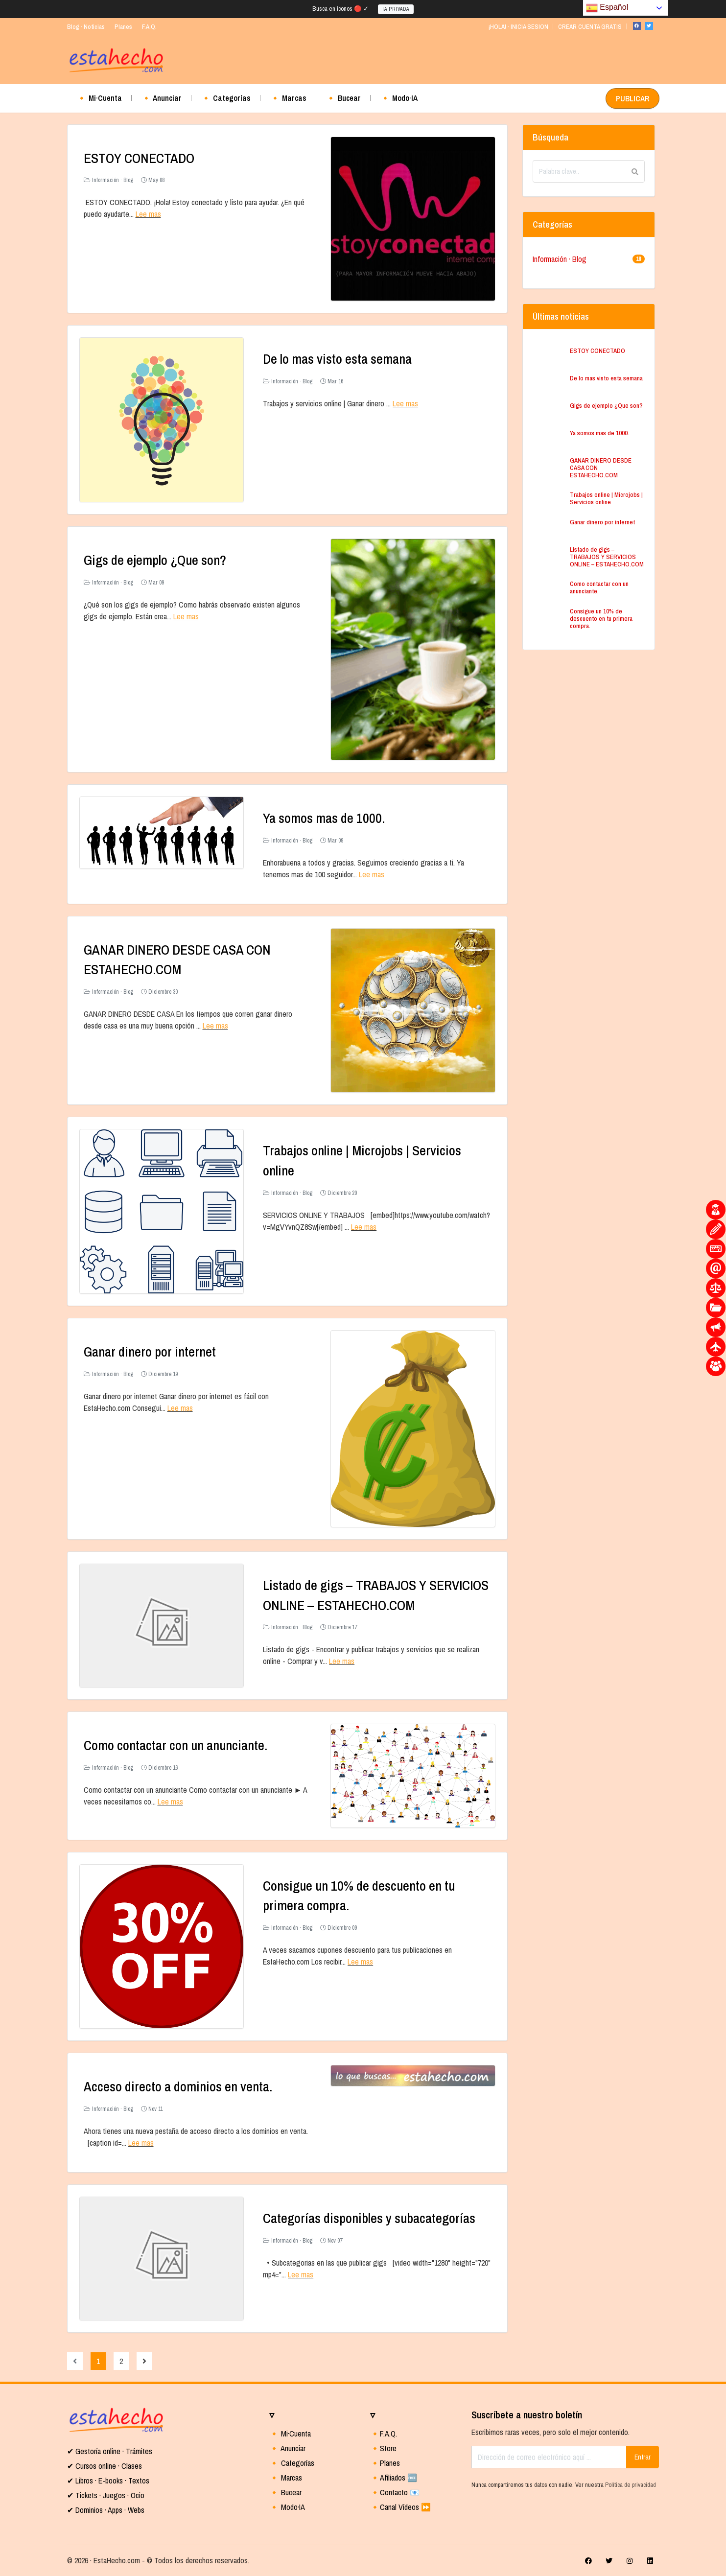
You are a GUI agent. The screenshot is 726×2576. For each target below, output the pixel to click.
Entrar (642, 2456)
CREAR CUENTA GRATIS (590, 27)
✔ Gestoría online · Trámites (109, 2450)
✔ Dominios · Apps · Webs (105, 2509)
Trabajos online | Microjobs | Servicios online (606, 498)
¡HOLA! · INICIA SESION (518, 27)
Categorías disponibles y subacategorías (370, 2217)
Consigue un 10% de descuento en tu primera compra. (601, 619)
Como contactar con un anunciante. (177, 1744)
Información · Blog (112, 180)
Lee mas (148, 214)
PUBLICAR (632, 98)
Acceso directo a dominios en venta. (179, 2086)
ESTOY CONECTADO (139, 158)
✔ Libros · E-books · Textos (108, 2480)
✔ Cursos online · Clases (104, 2465)
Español (607, 8)
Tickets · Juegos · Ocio (108, 2494)
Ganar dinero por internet (151, 1351)
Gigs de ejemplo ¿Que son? (155, 560)
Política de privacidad (630, 2484)
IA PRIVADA (395, 9)
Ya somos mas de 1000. (324, 818)
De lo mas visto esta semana (337, 359)
